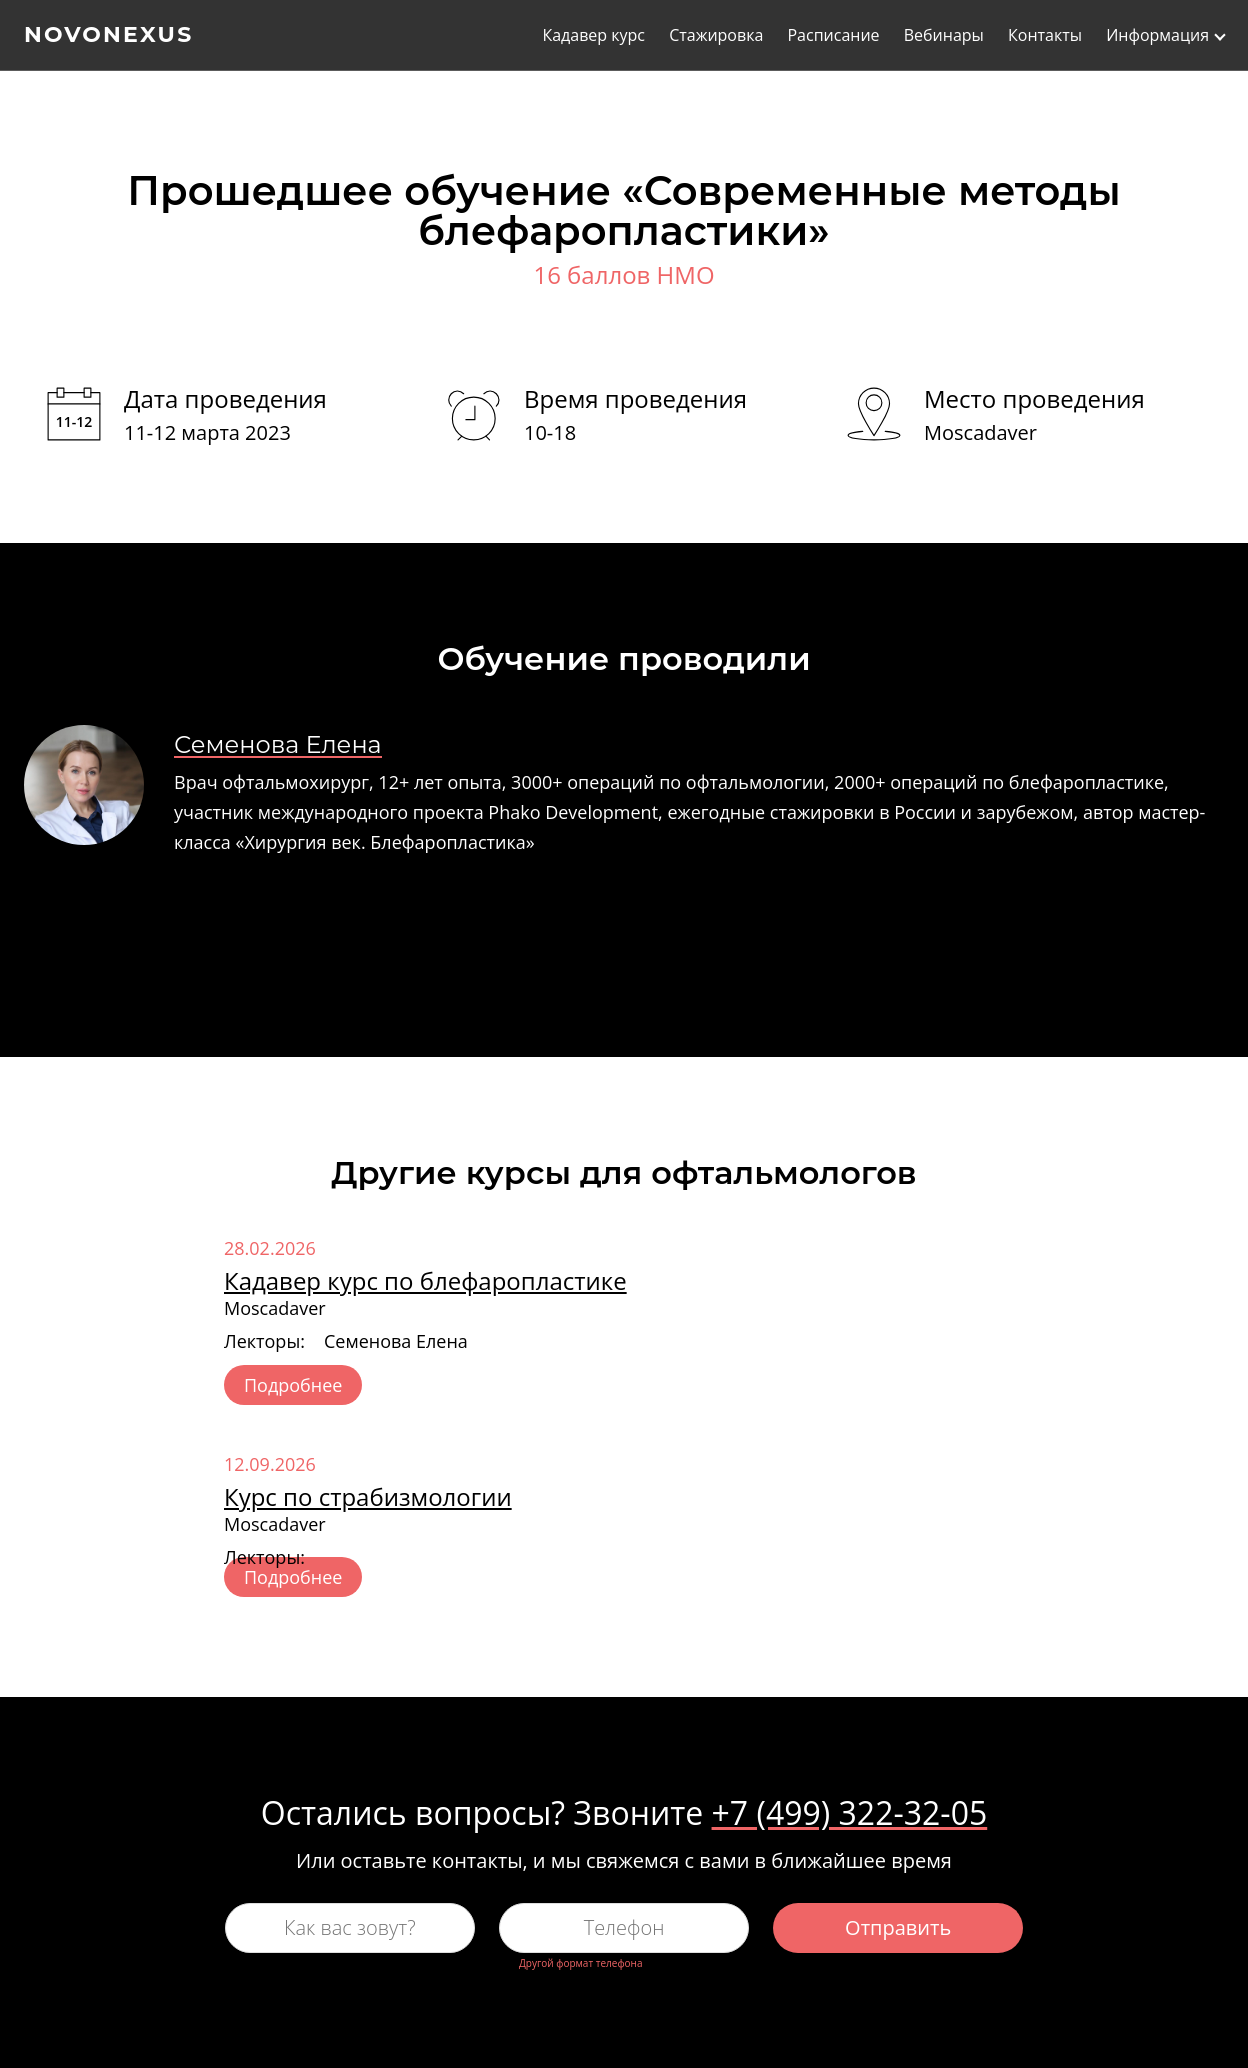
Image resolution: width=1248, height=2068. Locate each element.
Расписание (833, 36)
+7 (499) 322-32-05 (850, 1812)
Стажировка (716, 36)
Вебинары (944, 36)
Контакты (1045, 36)
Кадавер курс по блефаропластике (425, 1280)
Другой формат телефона (580, 1963)
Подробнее (293, 1385)
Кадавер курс (593, 36)
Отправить (898, 1927)
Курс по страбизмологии (368, 1496)
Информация (1157, 36)
